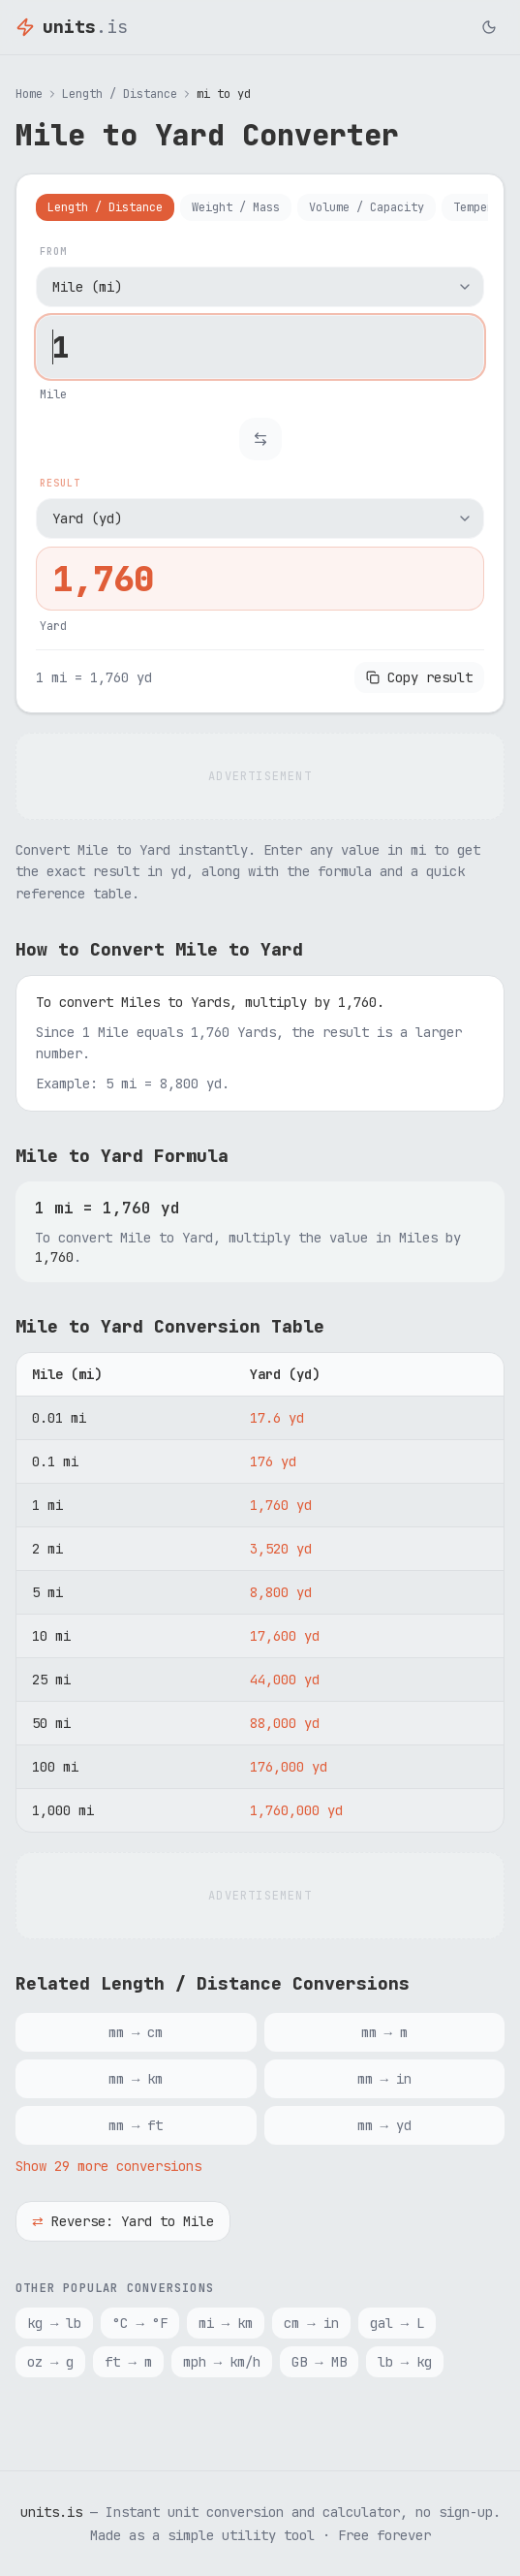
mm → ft (135, 2125)
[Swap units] (260, 439)
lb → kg (405, 2362)
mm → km (135, 2079)
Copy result (419, 677)
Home (29, 94)
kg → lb (54, 2323)
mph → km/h (221, 2362)
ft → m (128, 2362)
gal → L (397, 2323)
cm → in (311, 2323)
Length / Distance (119, 94)
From (53, 251)
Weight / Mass (236, 207)
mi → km (226, 2323)
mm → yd (384, 2125)
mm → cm (135, 2032)
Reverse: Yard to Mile (123, 2221)
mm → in (384, 2079)
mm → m (384, 2032)
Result (60, 483)
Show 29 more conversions (108, 2166)
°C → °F (139, 2323)
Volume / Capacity (366, 207)
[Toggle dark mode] (489, 27)
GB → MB (318, 2362)
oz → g (50, 2362)
